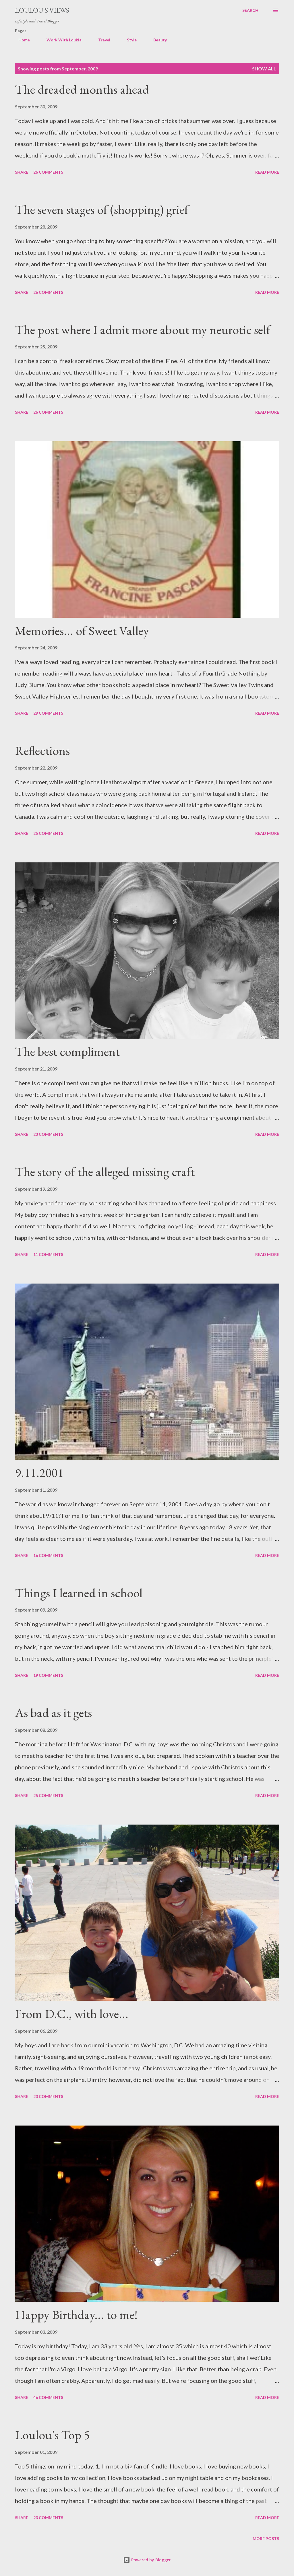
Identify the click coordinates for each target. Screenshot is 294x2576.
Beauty (156, 39)
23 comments (48, 1134)
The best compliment (67, 1051)
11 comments (48, 1254)
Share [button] (21, 172)
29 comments (48, 713)
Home (20, 39)
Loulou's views (42, 10)
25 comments (48, 833)
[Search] (250, 10)
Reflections (42, 750)
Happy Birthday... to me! (76, 2314)
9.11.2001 (39, 1472)
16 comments (48, 1555)
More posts (266, 2538)
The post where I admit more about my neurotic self (142, 329)
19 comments (48, 1675)
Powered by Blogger (147, 2559)
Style (128, 39)
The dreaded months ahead (82, 89)
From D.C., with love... (71, 2013)
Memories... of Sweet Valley (82, 630)
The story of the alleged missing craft (105, 1171)
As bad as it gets (53, 1712)
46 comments (48, 2397)
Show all (264, 68)
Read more (267, 172)
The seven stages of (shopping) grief (101, 209)
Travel (101, 39)
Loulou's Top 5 (52, 2435)
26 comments (48, 172)
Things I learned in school (78, 1593)
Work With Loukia (60, 39)
